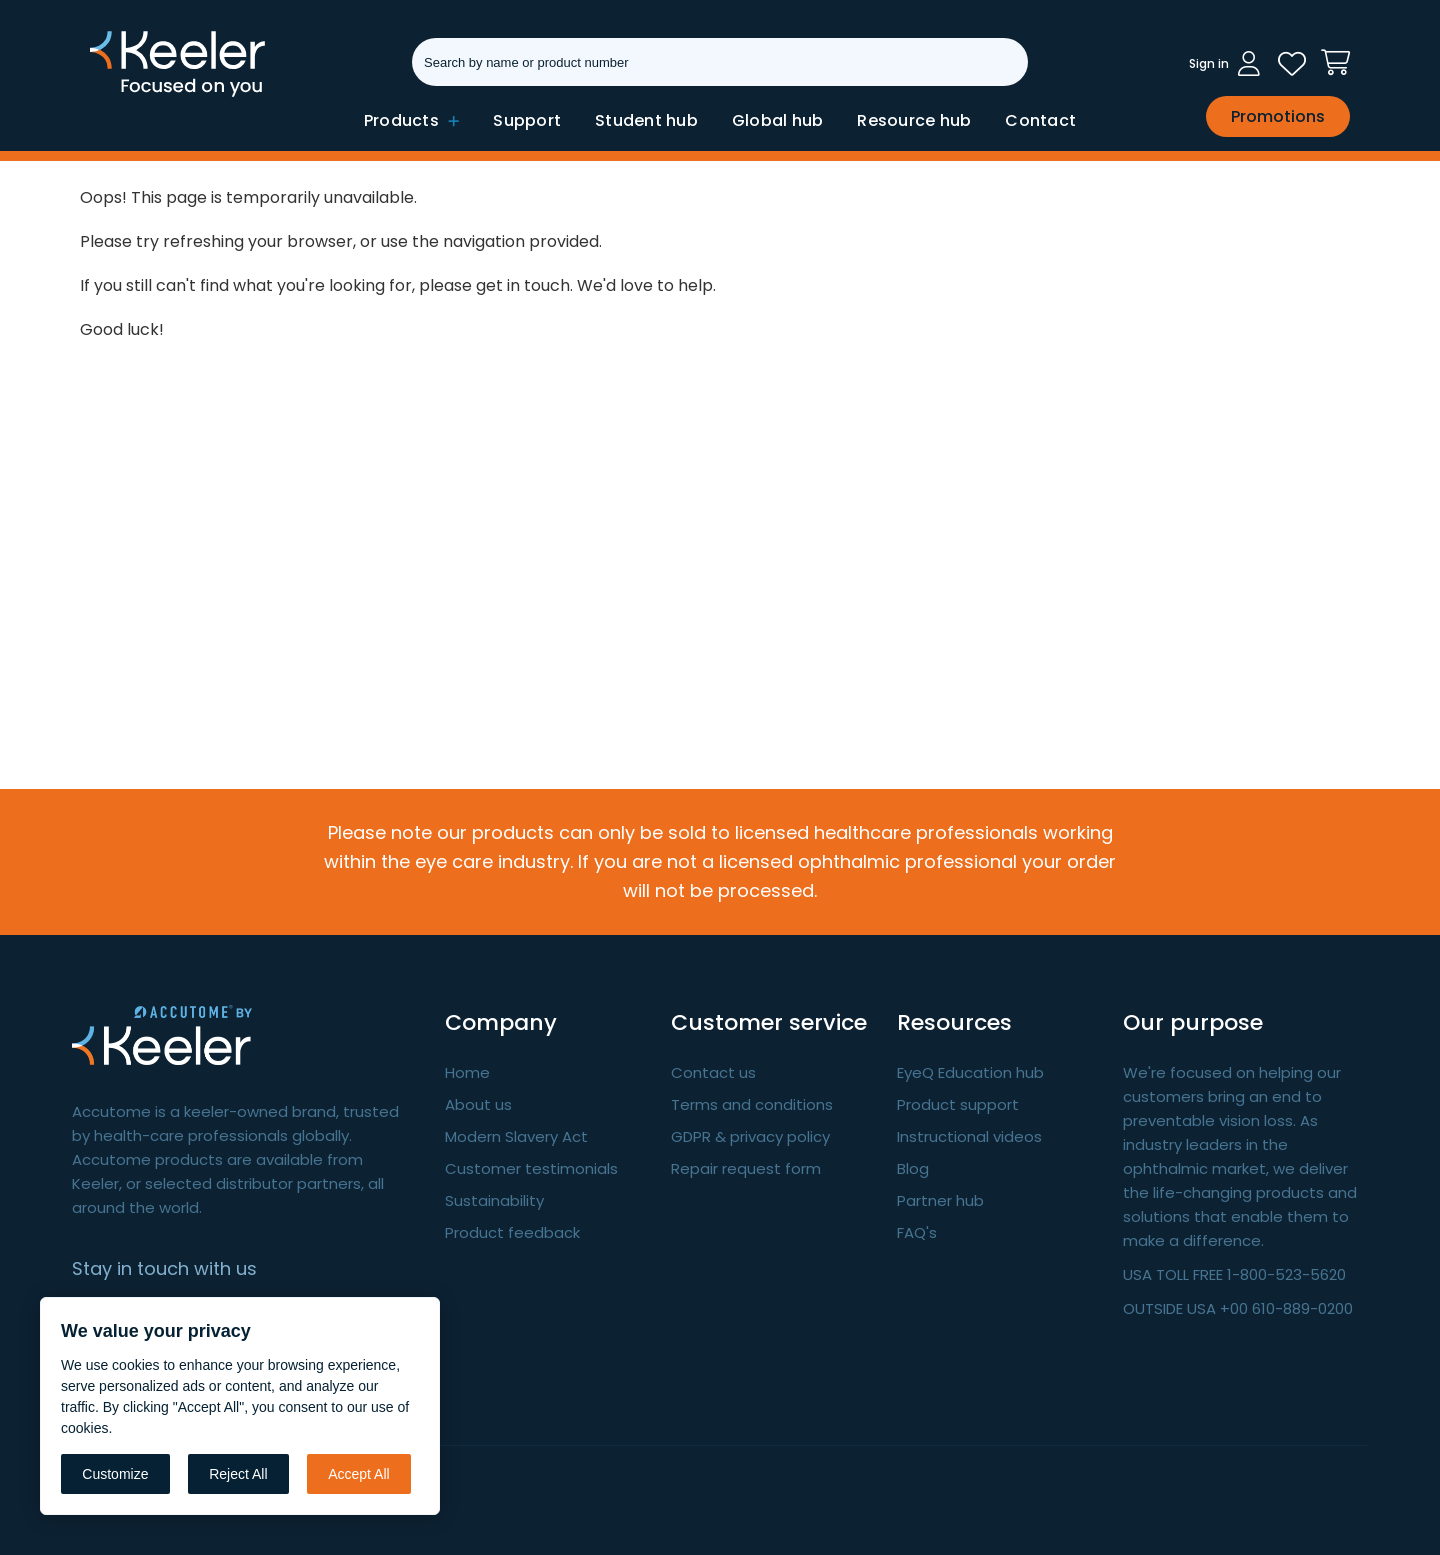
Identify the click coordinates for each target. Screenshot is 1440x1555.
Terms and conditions (752, 1104)
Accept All (358, 1474)
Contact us (713, 1072)
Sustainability (494, 1200)
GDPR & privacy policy (750, 1136)
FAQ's (917, 1232)
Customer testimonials (531, 1168)
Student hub (646, 120)
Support (527, 120)
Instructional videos (969, 1136)
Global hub (778, 120)
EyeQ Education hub (970, 1072)
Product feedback (512, 1232)
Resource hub (914, 120)
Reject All (238, 1474)
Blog (913, 1168)
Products (412, 120)
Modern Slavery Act (516, 1136)
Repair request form (746, 1168)
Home (467, 1072)
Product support (958, 1104)
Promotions (1278, 116)
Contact (1040, 120)
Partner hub (940, 1200)
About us (478, 1104)
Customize (115, 1474)
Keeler (115, 95)
